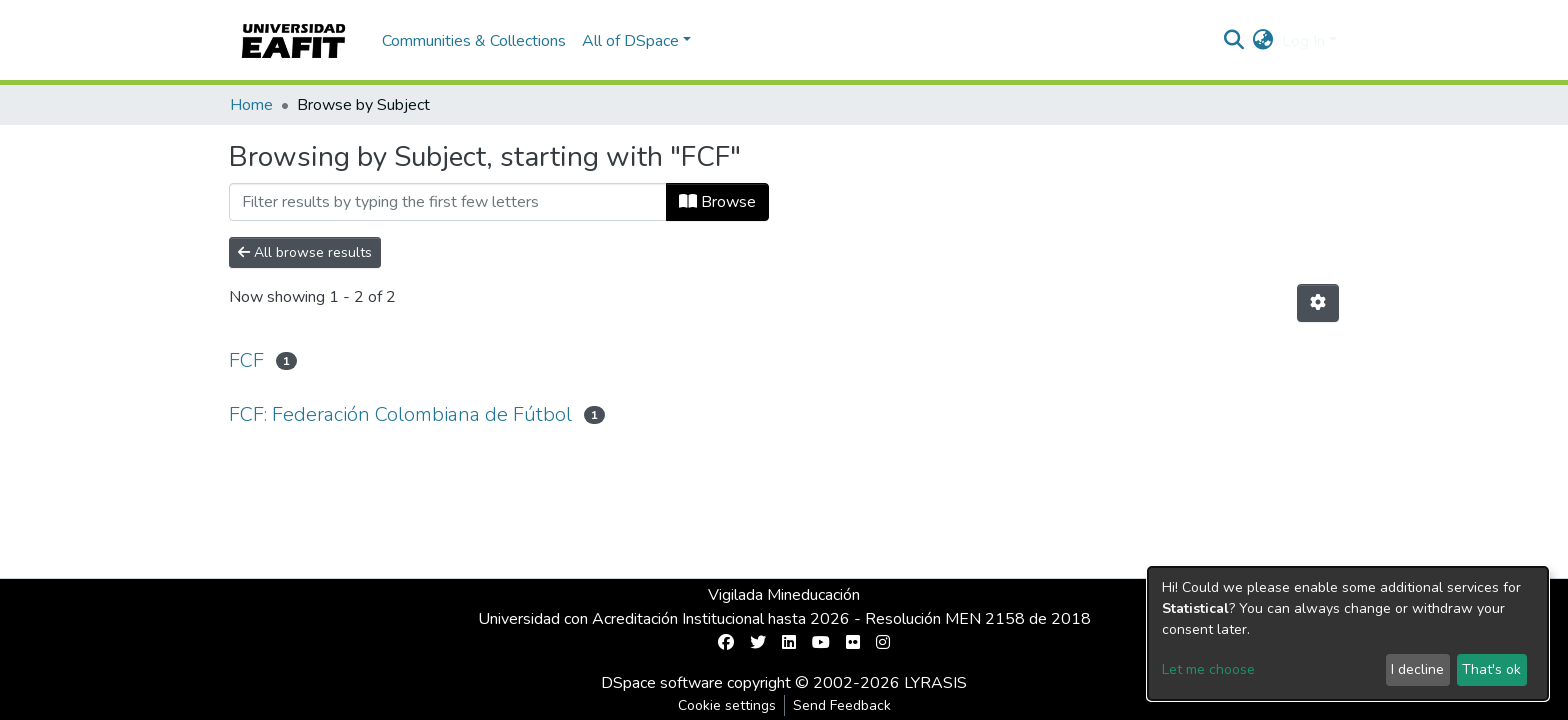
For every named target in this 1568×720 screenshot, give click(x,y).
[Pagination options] (1318, 303)
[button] (1263, 41)
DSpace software (662, 683)
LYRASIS (935, 683)
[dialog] (1348, 633)
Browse (717, 202)
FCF (246, 360)
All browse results (305, 252)
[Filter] (448, 202)
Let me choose (1208, 669)
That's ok (1491, 669)
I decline (1417, 669)
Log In (1303, 41)
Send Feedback (842, 705)
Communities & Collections (474, 41)
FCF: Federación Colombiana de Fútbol (400, 414)
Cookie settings (727, 705)
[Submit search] (1234, 41)
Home (251, 105)
